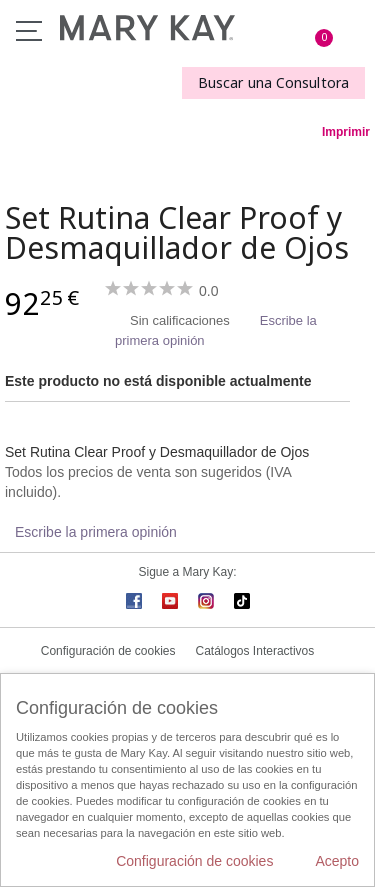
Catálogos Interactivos (255, 651)
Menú (29, 31)
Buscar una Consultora (273, 82)
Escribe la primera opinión (96, 532)
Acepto (337, 861)
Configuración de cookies (108, 651)
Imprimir (346, 132)
